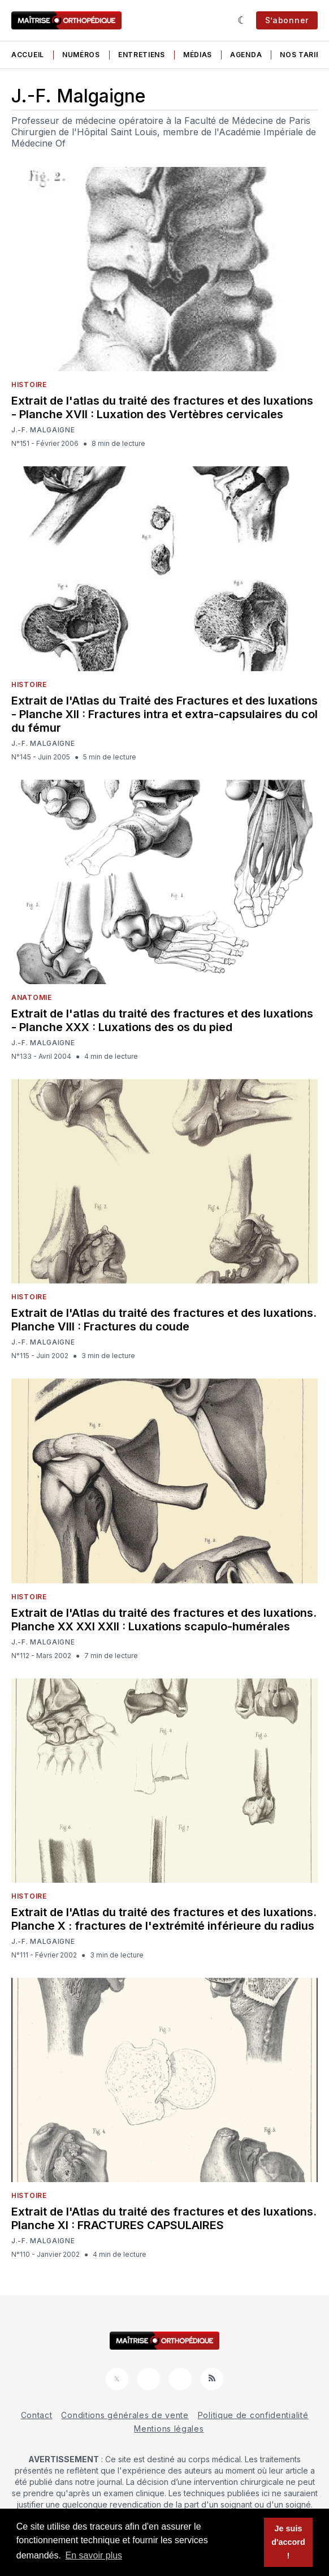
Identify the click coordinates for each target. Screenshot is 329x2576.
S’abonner (287, 20)
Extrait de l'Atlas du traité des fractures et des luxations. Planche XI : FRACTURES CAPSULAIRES (164, 2218)
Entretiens (141, 54)
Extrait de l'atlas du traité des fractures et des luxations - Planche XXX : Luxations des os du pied (162, 1020)
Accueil (27, 54)
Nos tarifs (302, 54)
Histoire (29, 384)
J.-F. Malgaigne (43, 430)
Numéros (81, 54)
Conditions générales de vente (124, 2415)
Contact (37, 2415)
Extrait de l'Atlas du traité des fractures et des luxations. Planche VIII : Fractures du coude (164, 1319)
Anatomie (31, 997)
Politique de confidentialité (253, 2415)
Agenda (246, 54)
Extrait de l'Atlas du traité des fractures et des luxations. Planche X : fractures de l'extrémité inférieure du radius (164, 1919)
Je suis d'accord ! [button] (288, 2542)
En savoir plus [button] (94, 2555)
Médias (197, 54)
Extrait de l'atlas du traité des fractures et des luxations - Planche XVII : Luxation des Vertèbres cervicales (162, 407)
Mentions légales (169, 2428)
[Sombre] (242, 20)
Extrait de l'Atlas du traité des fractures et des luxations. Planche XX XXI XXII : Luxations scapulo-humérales (164, 1619)
